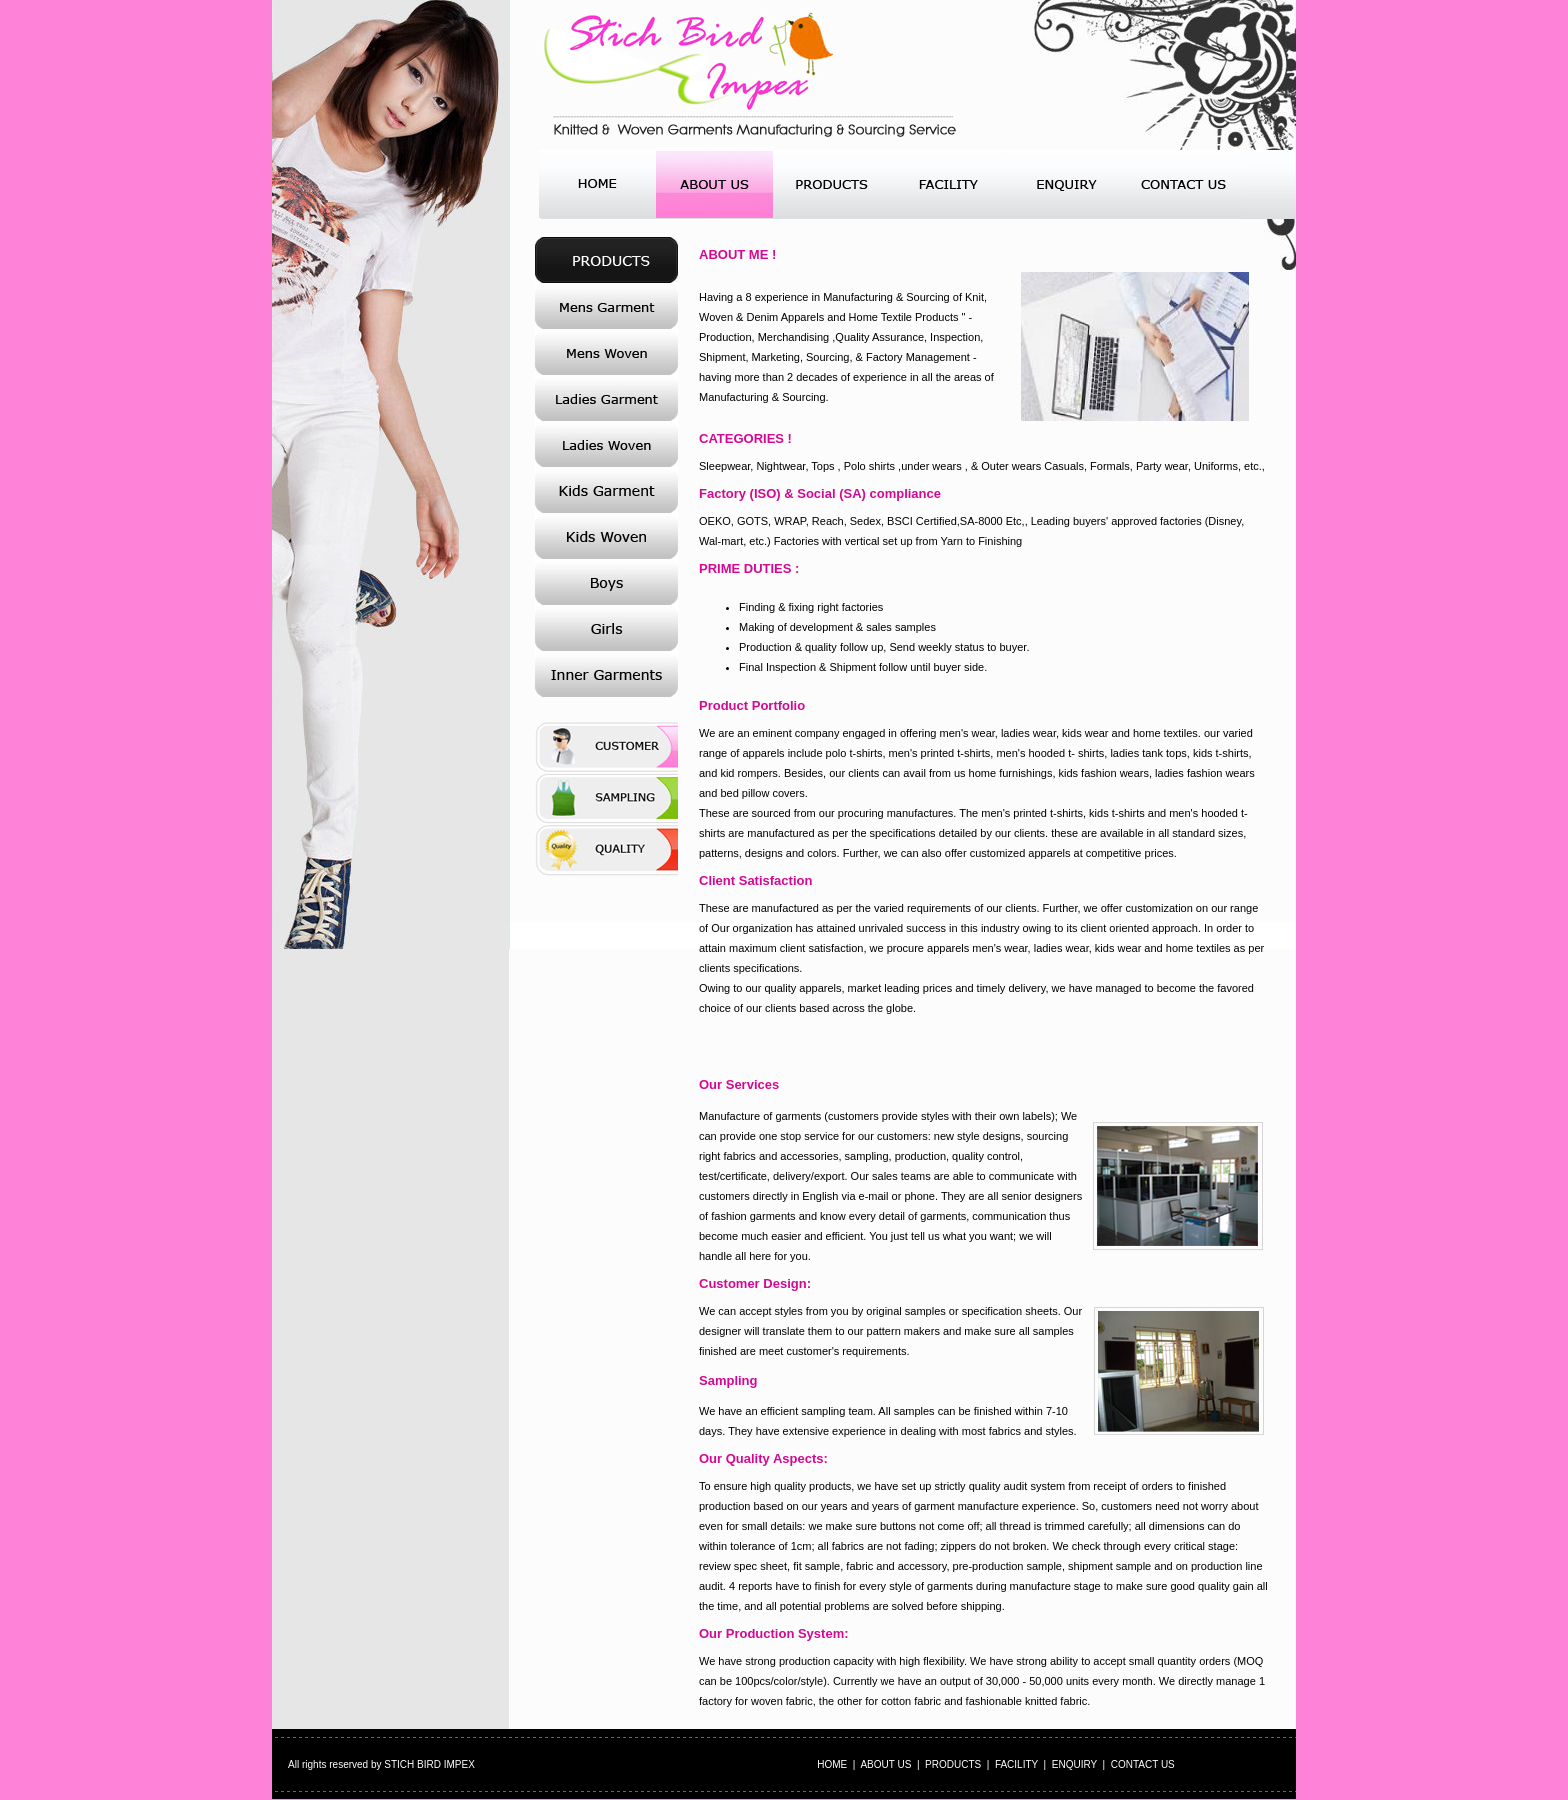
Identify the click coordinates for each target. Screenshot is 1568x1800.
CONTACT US (1143, 1764)
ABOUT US (885, 1764)
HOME (832, 1764)
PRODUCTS (953, 1764)
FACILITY (1016, 1764)
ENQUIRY (1074, 1764)
